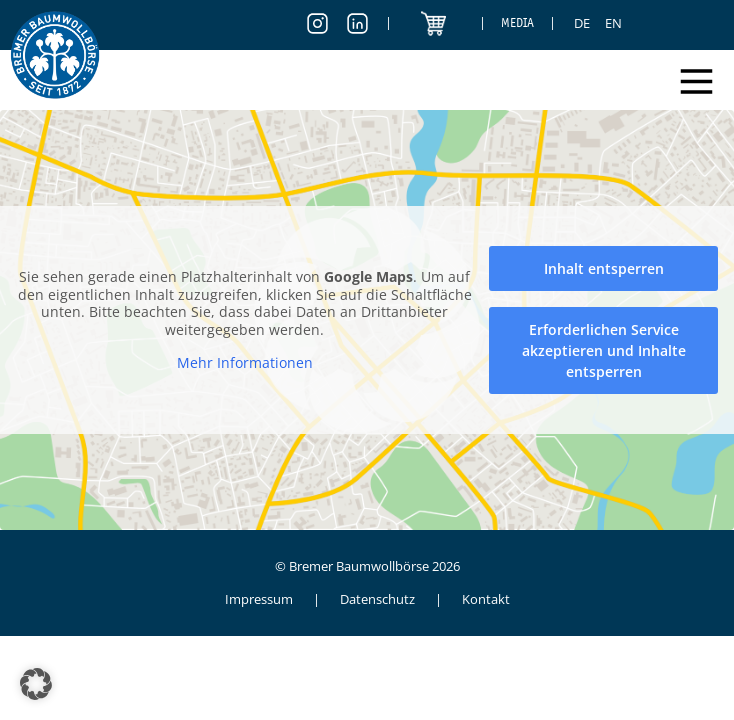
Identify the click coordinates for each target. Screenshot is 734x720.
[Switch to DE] (582, 23)
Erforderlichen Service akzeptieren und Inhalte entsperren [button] (604, 350)
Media (517, 22)
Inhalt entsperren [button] (604, 268)
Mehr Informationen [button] (245, 363)
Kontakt (486, 599)
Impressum (259, 599)
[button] (36, 684)
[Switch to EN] (613, 23)
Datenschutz (377, 599)
